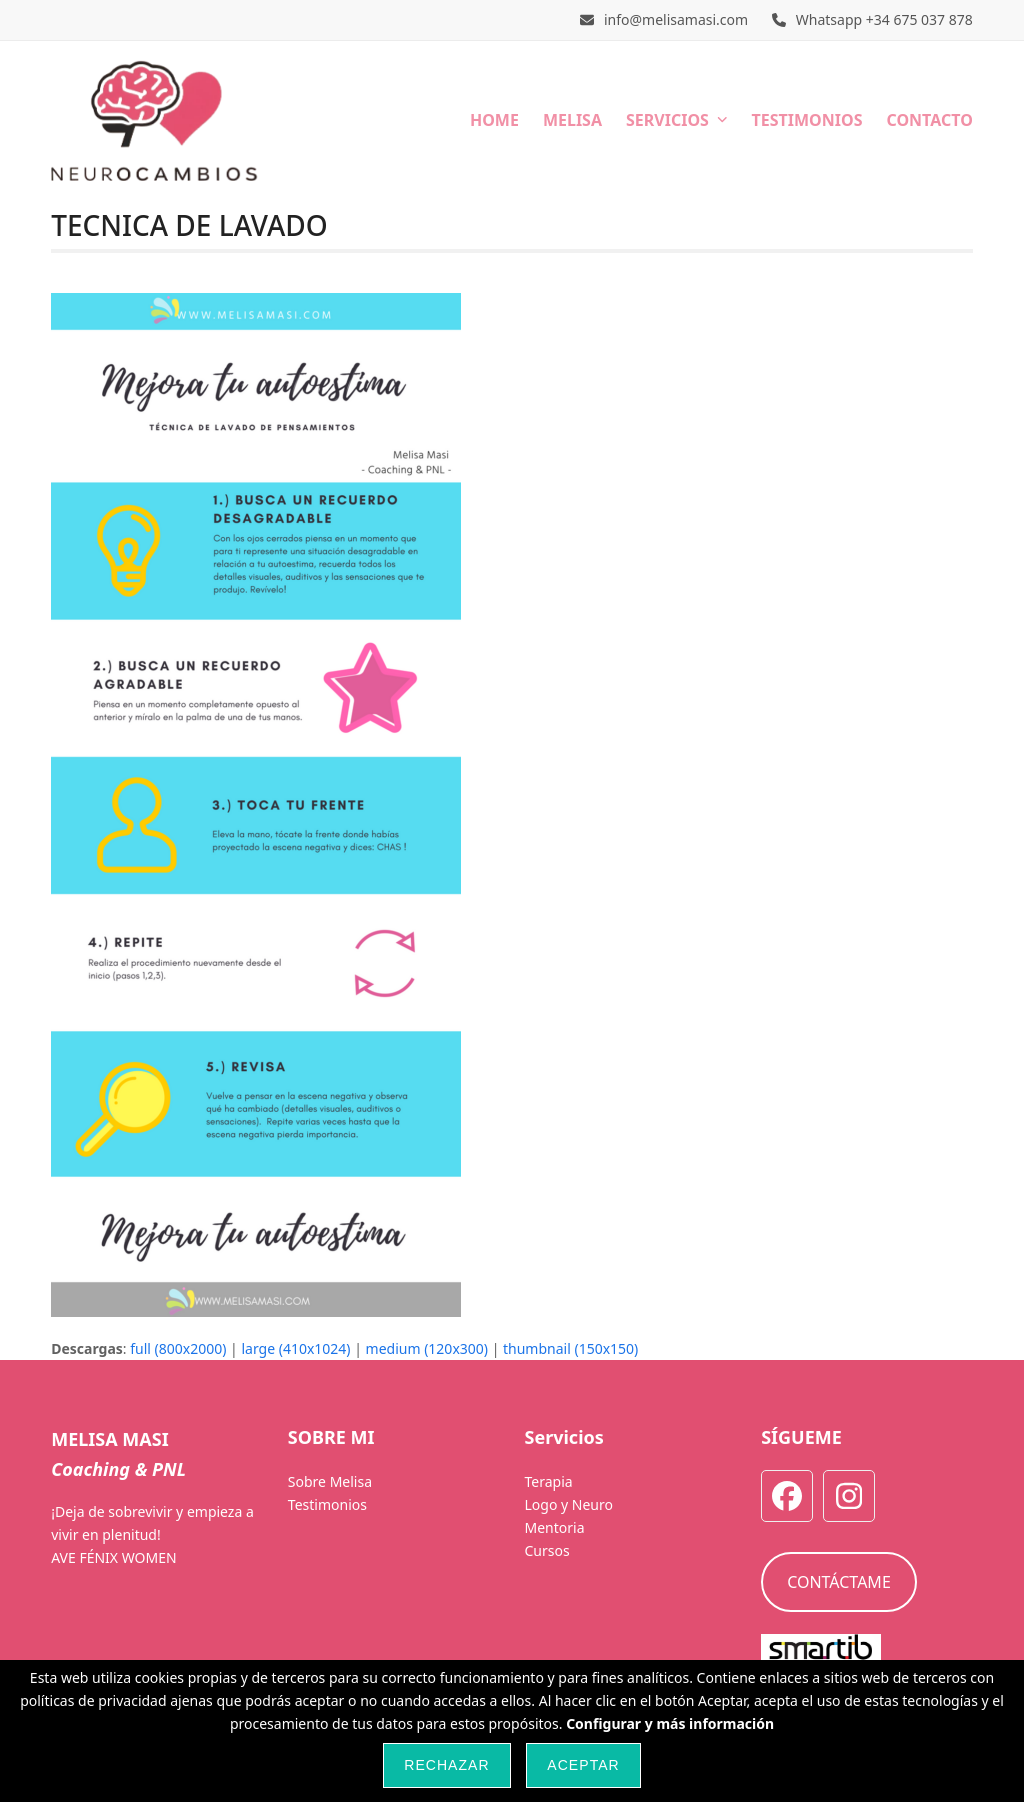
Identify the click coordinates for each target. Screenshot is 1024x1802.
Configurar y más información (670, 1723)
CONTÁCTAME (839, 1582)
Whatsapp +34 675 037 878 (884, 19)
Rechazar (446, 1765)
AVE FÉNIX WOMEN (113, 1557)
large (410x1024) (295, 1348)
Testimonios (327, 1504)
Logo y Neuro (568, 1504)
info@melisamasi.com (676, 19)
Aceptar (583, 1765)
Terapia (548, 1481)
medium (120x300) (427, 1348)
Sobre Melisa (330, 1481)
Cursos (546, 1550)
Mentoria (554, 1527)
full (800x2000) (178, 1348)
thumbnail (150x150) (570, 1348)
